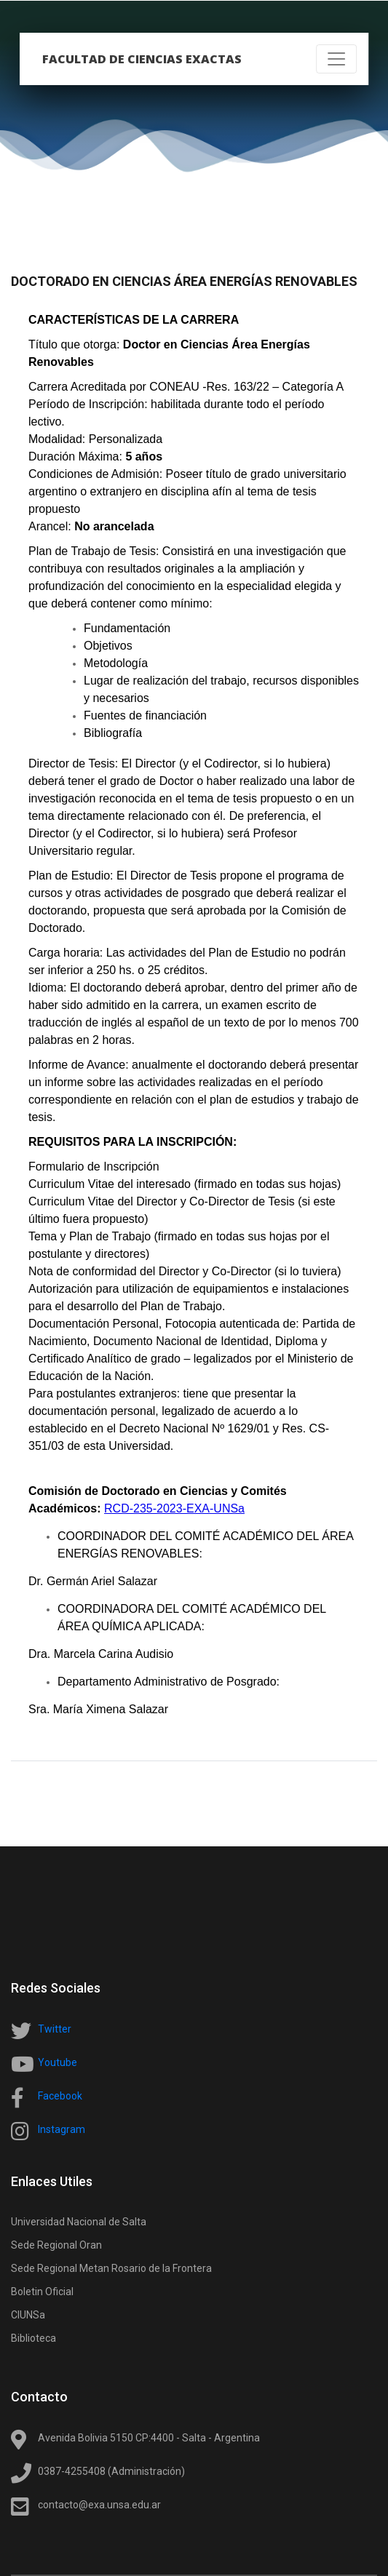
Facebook (60, 2096)
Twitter (54, 2029)
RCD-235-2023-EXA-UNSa (174, 1508)
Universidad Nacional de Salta (78, 2222)
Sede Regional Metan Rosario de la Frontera (111, 2268)
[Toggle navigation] (336, 58)
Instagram (61, 2129)
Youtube (57, 2062)
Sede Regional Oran (56, 2245)
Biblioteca (33, 2338)
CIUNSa (28, 2315)
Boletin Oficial (42, 2291)
